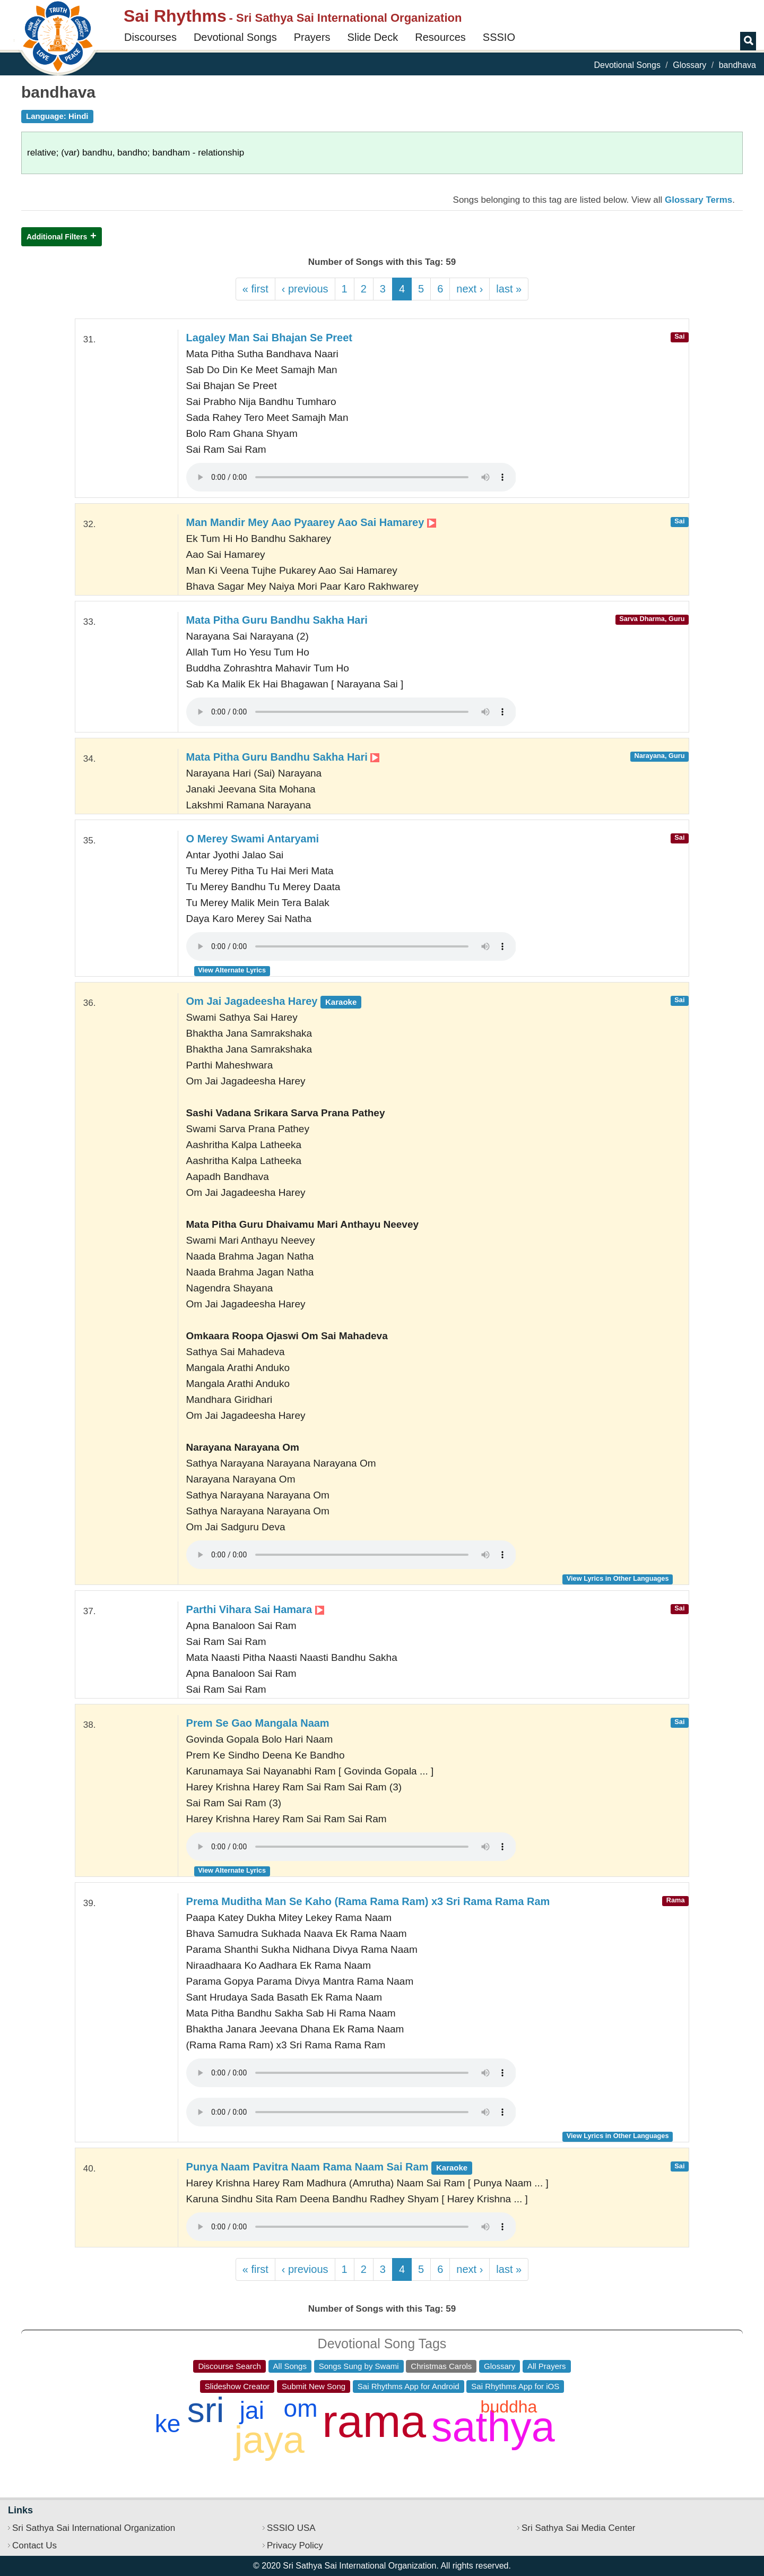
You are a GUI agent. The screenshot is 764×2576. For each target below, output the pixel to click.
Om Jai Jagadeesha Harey (274, 1001)
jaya (270, 2439)
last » (509, 289)
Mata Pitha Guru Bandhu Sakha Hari (277, 620)
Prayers (312, 37)
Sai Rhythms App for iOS (515, 2386)
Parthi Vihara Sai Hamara (255, 1609)
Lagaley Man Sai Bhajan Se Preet (269, 337)
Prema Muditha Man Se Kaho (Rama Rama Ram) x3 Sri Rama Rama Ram (368, 1901)
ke (168, 2423)
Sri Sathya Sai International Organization (93, 2528)
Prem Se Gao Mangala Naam (257, 1723)
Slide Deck (373, 37)
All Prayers (546, 2366)
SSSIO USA (291, 2528)
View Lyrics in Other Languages (618, 1578)
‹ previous (305, 289)
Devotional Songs (235, 37)
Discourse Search (229, 2366)
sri (205, 2409)
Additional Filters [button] (57, 236)
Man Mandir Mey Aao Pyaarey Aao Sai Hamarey (311, 522)
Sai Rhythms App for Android (408, 2386)
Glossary (689, 65)
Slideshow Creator (237, 2386)
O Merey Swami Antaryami (252, 839)
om (301, 2408)
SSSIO (499, 37)
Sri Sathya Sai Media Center (579, 2528)
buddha (509, 2406)
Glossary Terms (698, 200)
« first (255, 289)
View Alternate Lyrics (232, 970)
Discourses (150, 37)
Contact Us (34, 2545)
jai (252, 2410)
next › (469, 289)
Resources (440, 37)
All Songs (290, 2366)
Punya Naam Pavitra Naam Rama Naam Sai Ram (329, 2167)
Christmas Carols (441, 2366)
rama (374, 2421)
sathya (493, 2426)
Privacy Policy (295, 2545)
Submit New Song (313, 2386)
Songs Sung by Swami (359, 2366)
